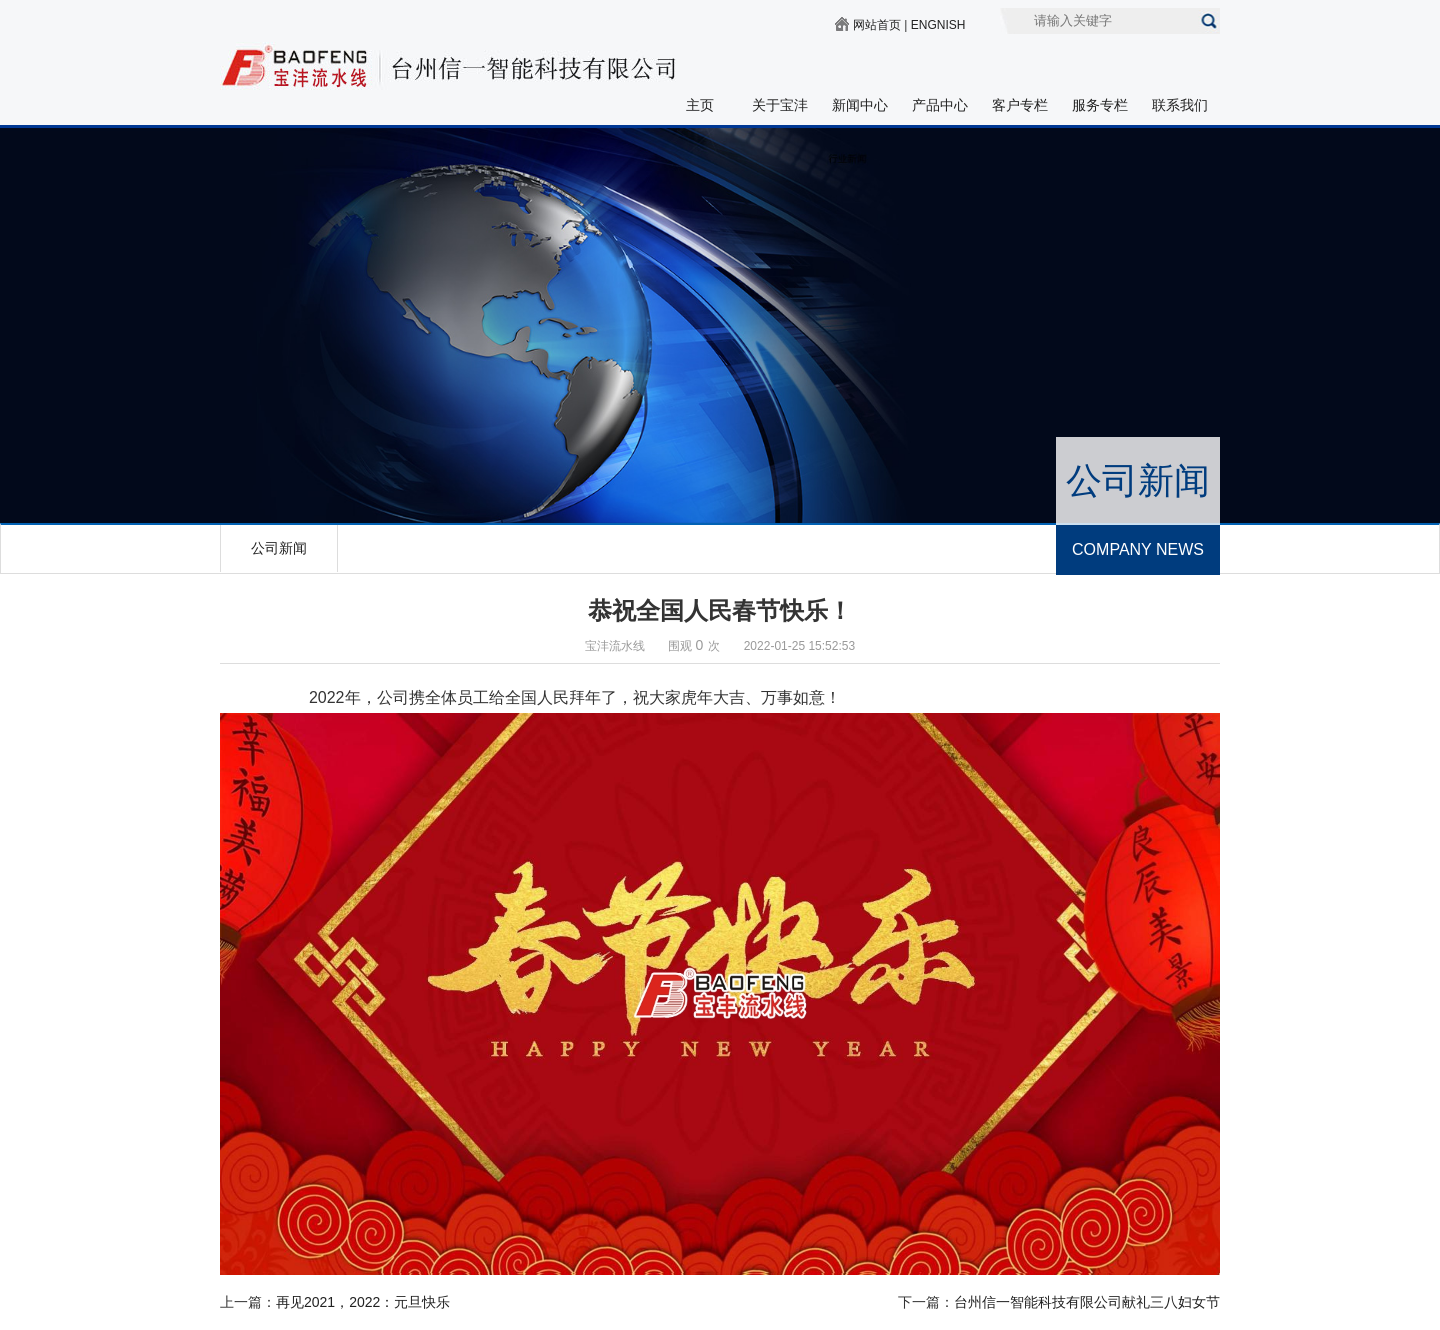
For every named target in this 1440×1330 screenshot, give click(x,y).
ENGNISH (938, 25)
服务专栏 (1100, 105)
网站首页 (877, 25)
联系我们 (1180, 105)
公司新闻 (279, 548)
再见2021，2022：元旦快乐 (363, 1302)
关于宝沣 (780, 105)
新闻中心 (860, 105)
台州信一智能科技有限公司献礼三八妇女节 (1087, 1302)
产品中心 (940, 105)
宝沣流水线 (615, 646)
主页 (700, 105)
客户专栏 (1020, 105)
